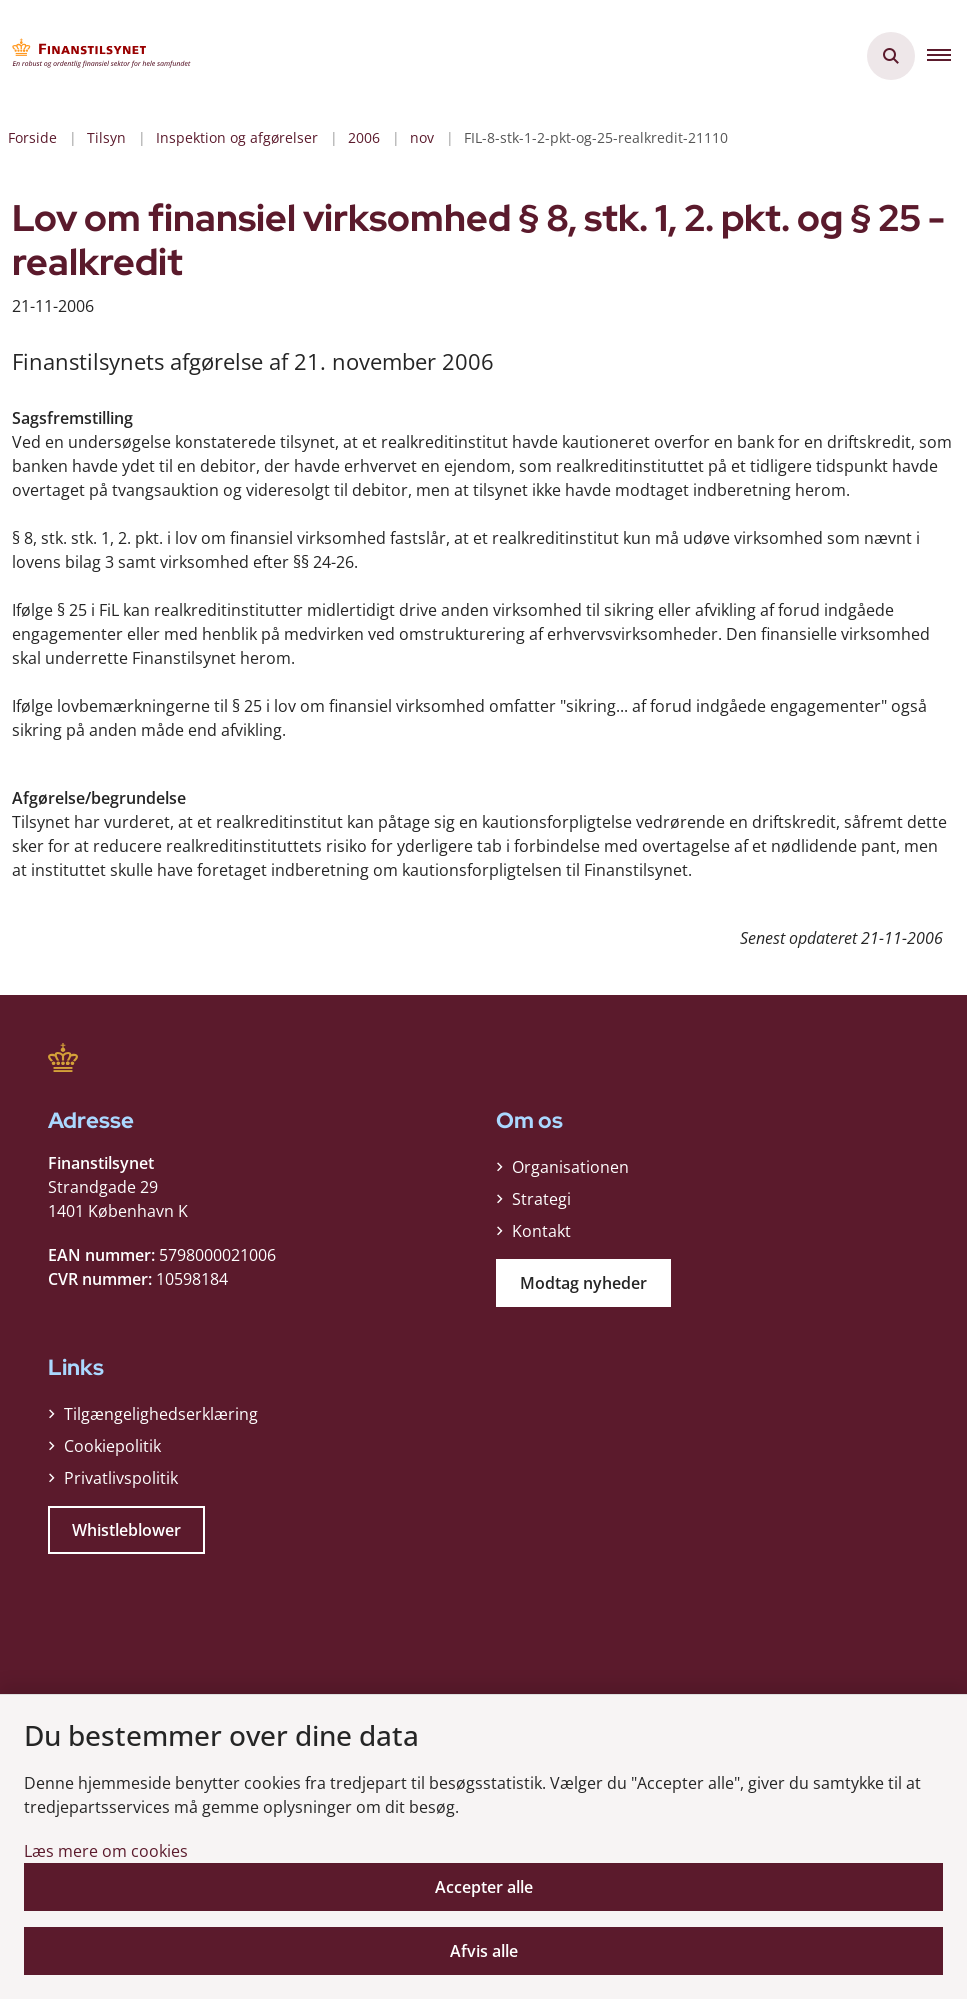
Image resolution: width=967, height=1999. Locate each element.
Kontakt (541, 1231)
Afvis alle (484, 1951)
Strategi (541, 1199)
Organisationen (570, 1167)
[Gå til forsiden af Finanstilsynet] (96, 56)
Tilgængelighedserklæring (161, 1414)
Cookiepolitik (112, 1446)
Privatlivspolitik (121, 1478)
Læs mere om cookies (106, 1851)
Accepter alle (484, 1887)
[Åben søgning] (891, 56)
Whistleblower (126, 1530)
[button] (947, 56)
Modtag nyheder (583, 1283)
